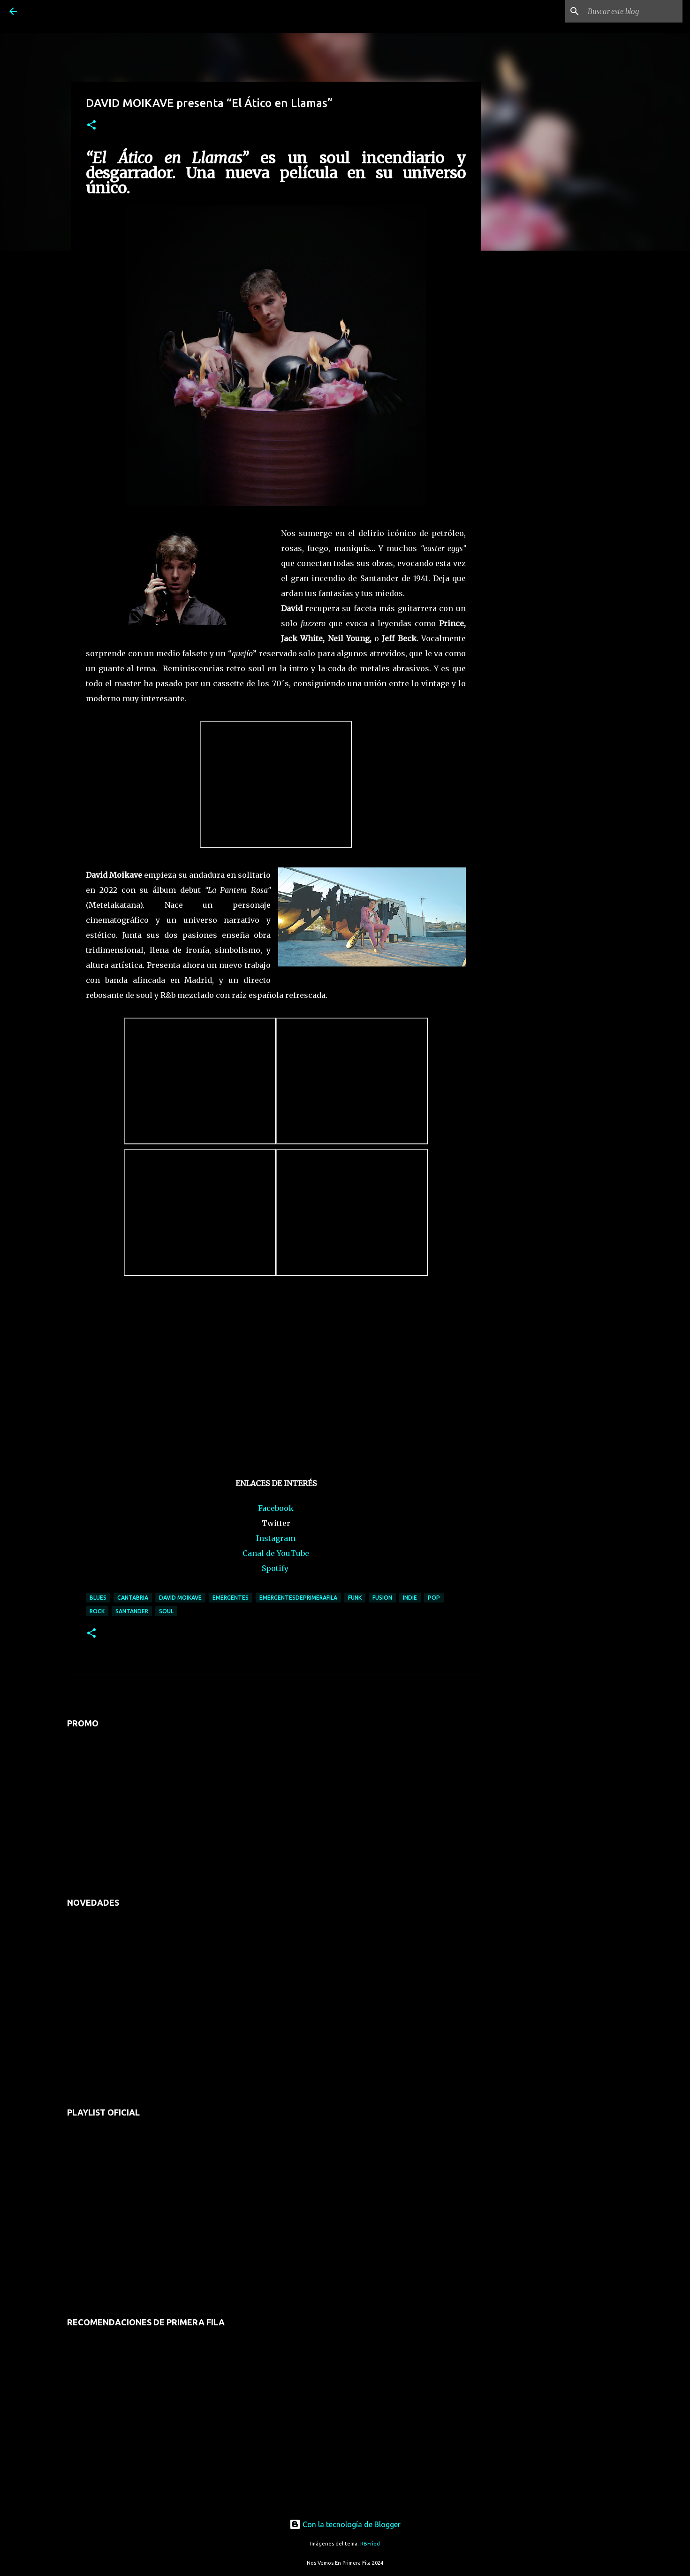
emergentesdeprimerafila (298, 1598)
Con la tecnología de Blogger (345, 2524)
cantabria (132, 1598)
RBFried (370, 2543)
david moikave (180, 1598)
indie (410, 1598)
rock (97, 1611)
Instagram (276, 1538)
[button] (91, 125)
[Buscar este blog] (633, 11)
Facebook (276, 1508)
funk (355, 1598)
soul (166, 1611)
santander (131, 1611)
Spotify (275, 1568)
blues (98, 1598)
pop (434, 1598)
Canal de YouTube (276, 1553)
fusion (382, 1598)
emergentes (230, 1598)
